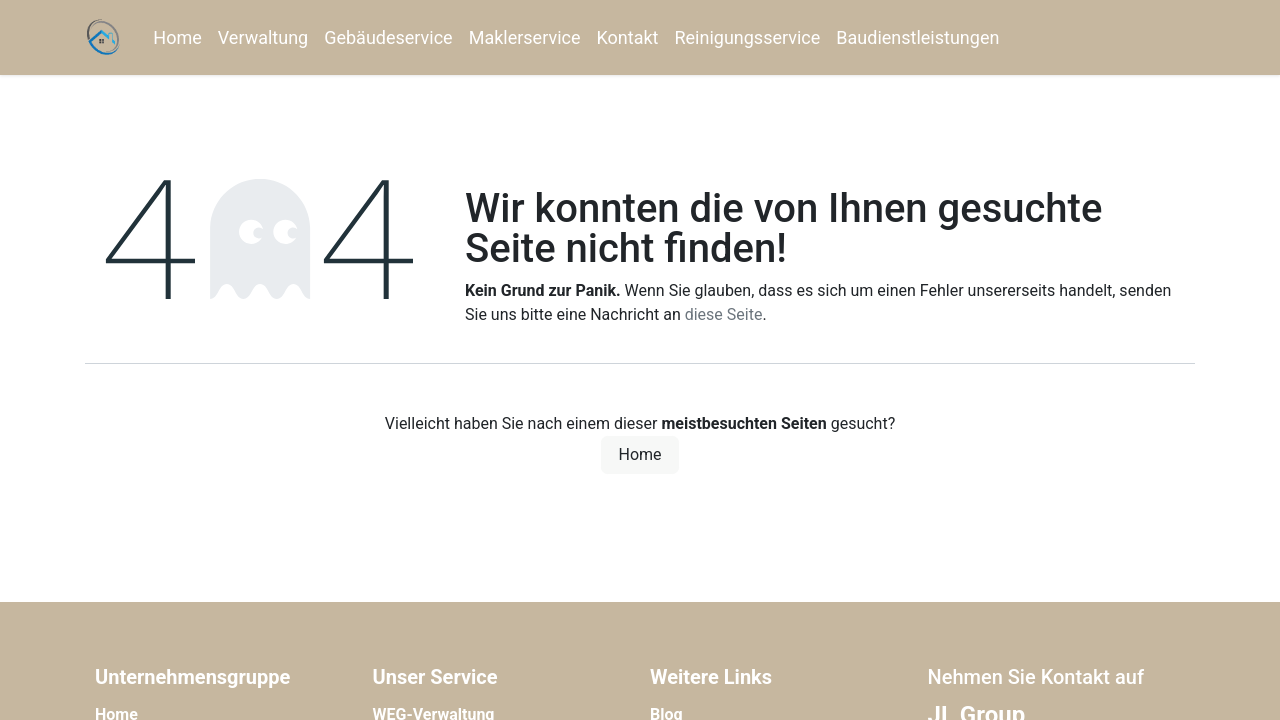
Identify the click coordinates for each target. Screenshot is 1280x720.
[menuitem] (177, 37)
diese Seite (724, 314)
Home (639, 454)
